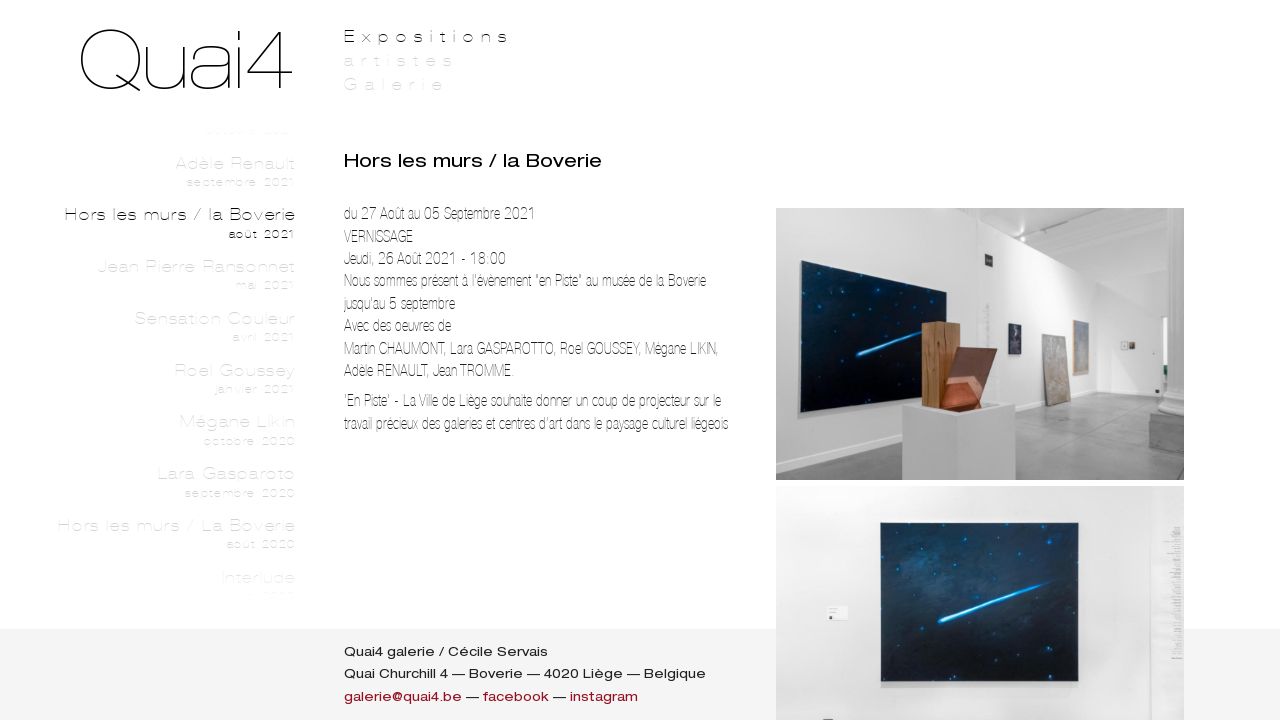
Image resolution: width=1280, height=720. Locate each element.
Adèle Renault (176, 172)
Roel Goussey (176, 379)
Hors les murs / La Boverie (176, 534)
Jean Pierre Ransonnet (176, 275)
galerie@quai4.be (403, 696)
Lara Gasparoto (176, 482)
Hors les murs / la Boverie (176, 223)
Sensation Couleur (176, 327)
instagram (604, 696)
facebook (516, 696)
